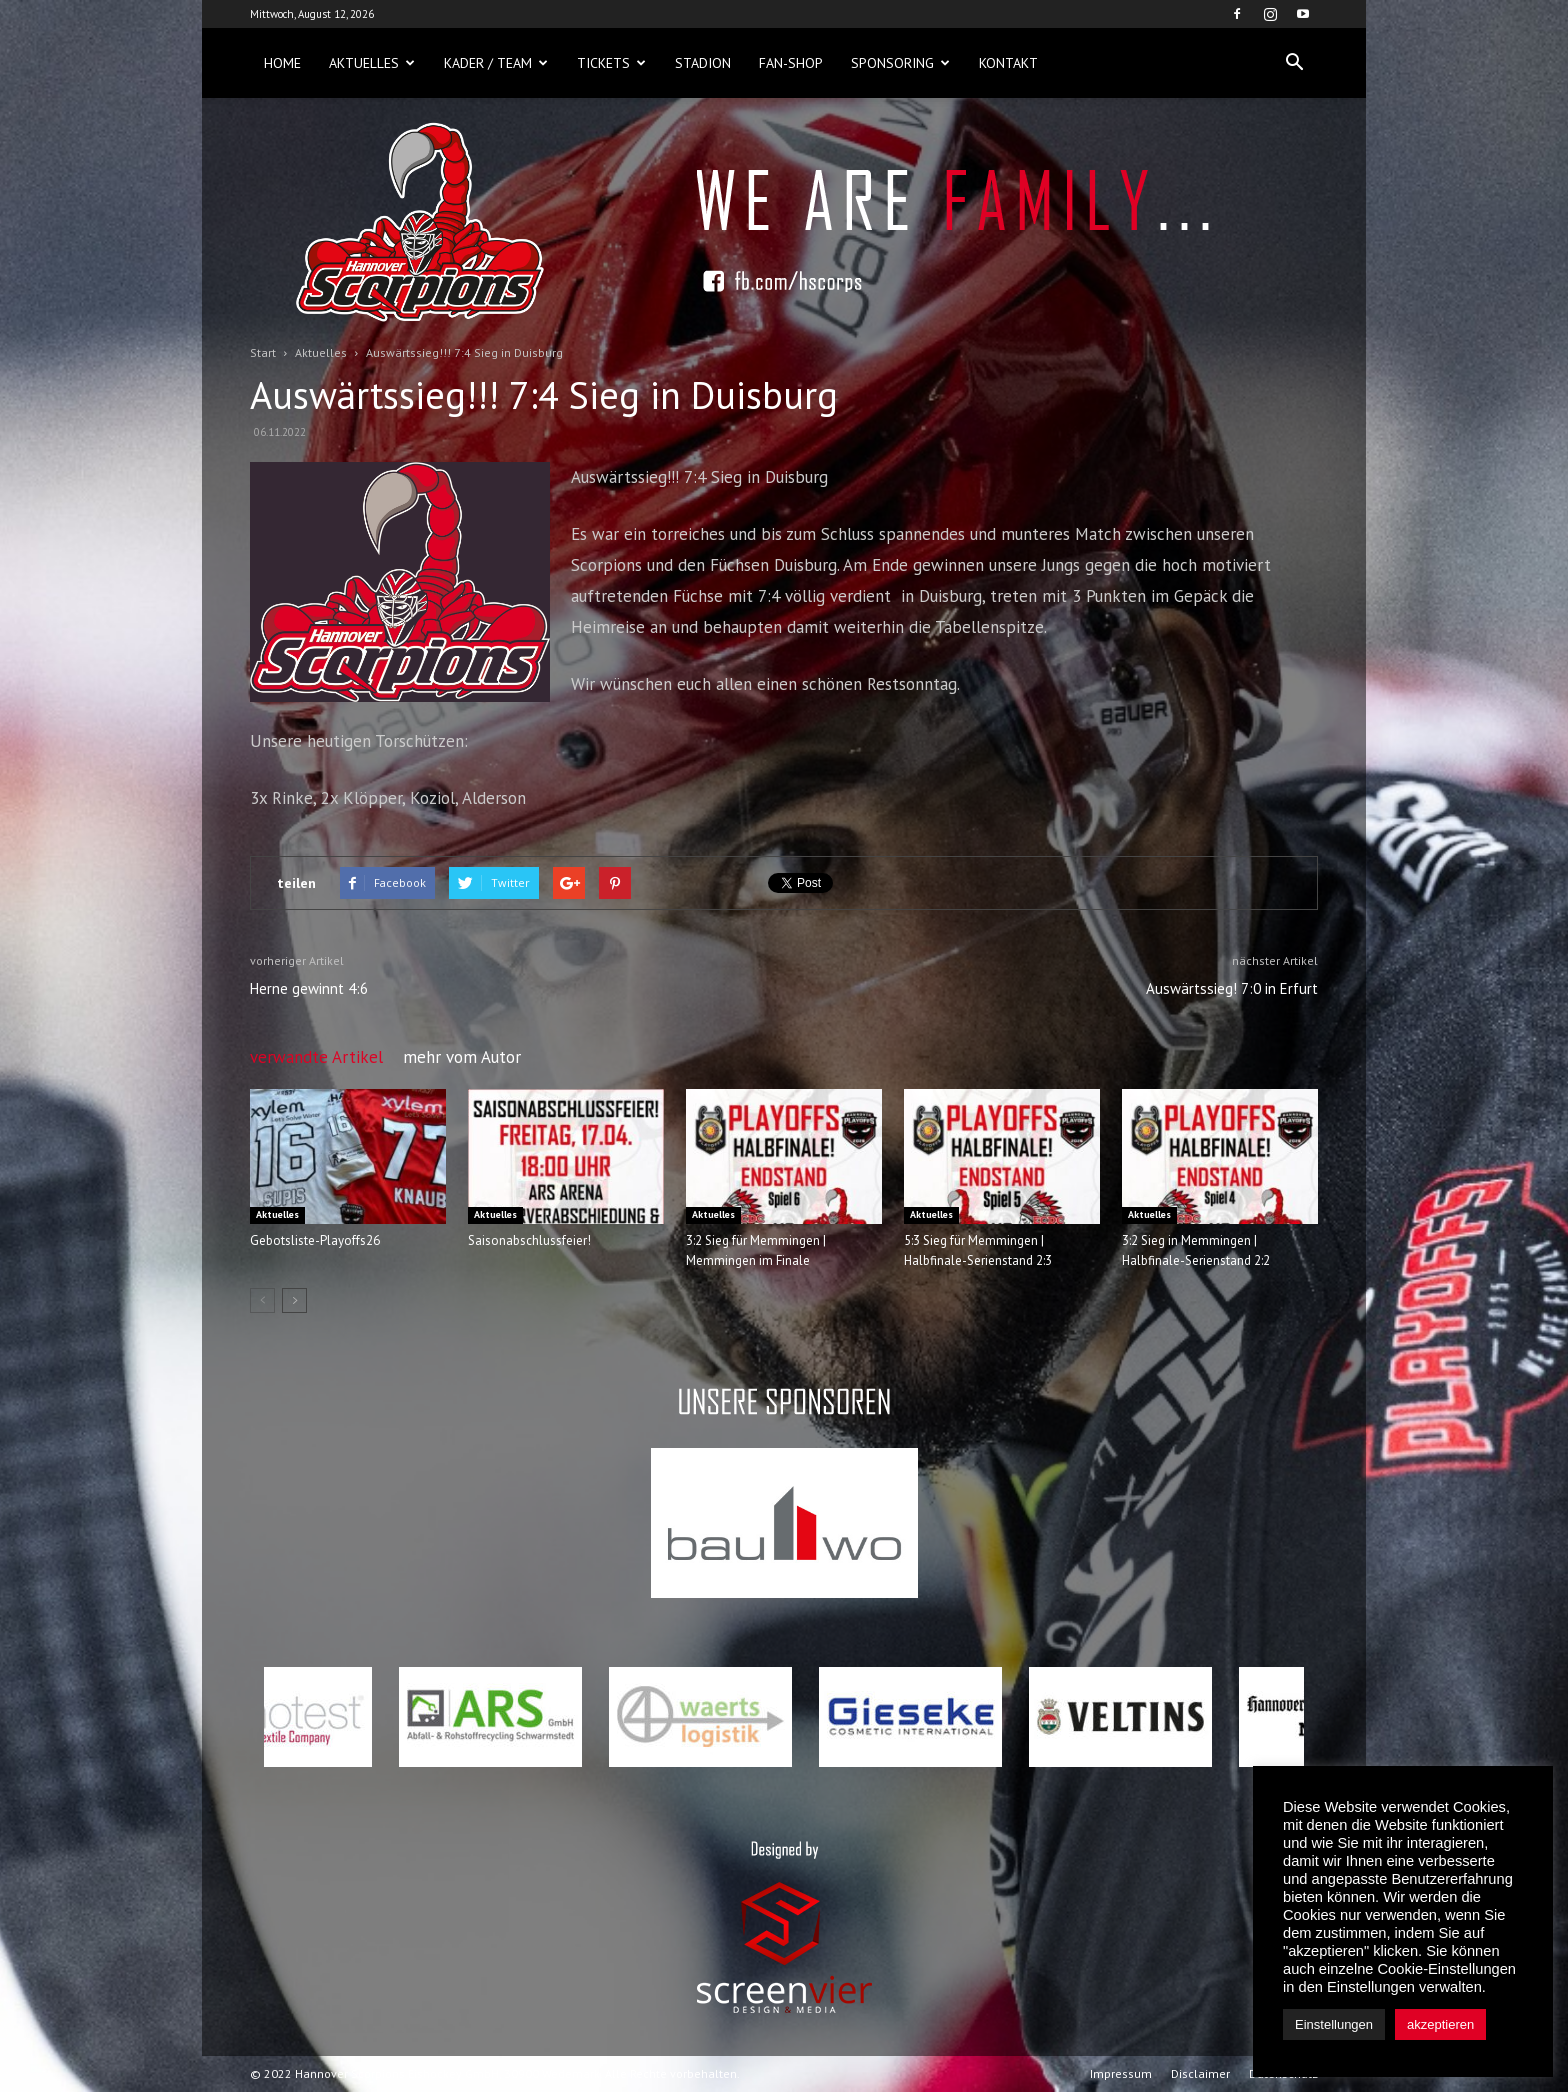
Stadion (703, 63)
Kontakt (1008, 63)
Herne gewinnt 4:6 (309, 988)
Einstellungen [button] (1334, 2024)
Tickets (611, 63)
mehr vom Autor (462, 1057)
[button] (1294, 63)
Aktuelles (372, 63)
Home (282, 63)
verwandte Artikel (316, 1057)
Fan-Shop (791, 63)
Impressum (1121, 2073)
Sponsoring (900, 63)
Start (263, 352)
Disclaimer (1200, 2073)
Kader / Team (496, 63)
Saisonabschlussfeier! (529, 1240)
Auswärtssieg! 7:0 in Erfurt (1232, 988)
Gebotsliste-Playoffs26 (315, 1240)
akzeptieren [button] (1440, 2024)
